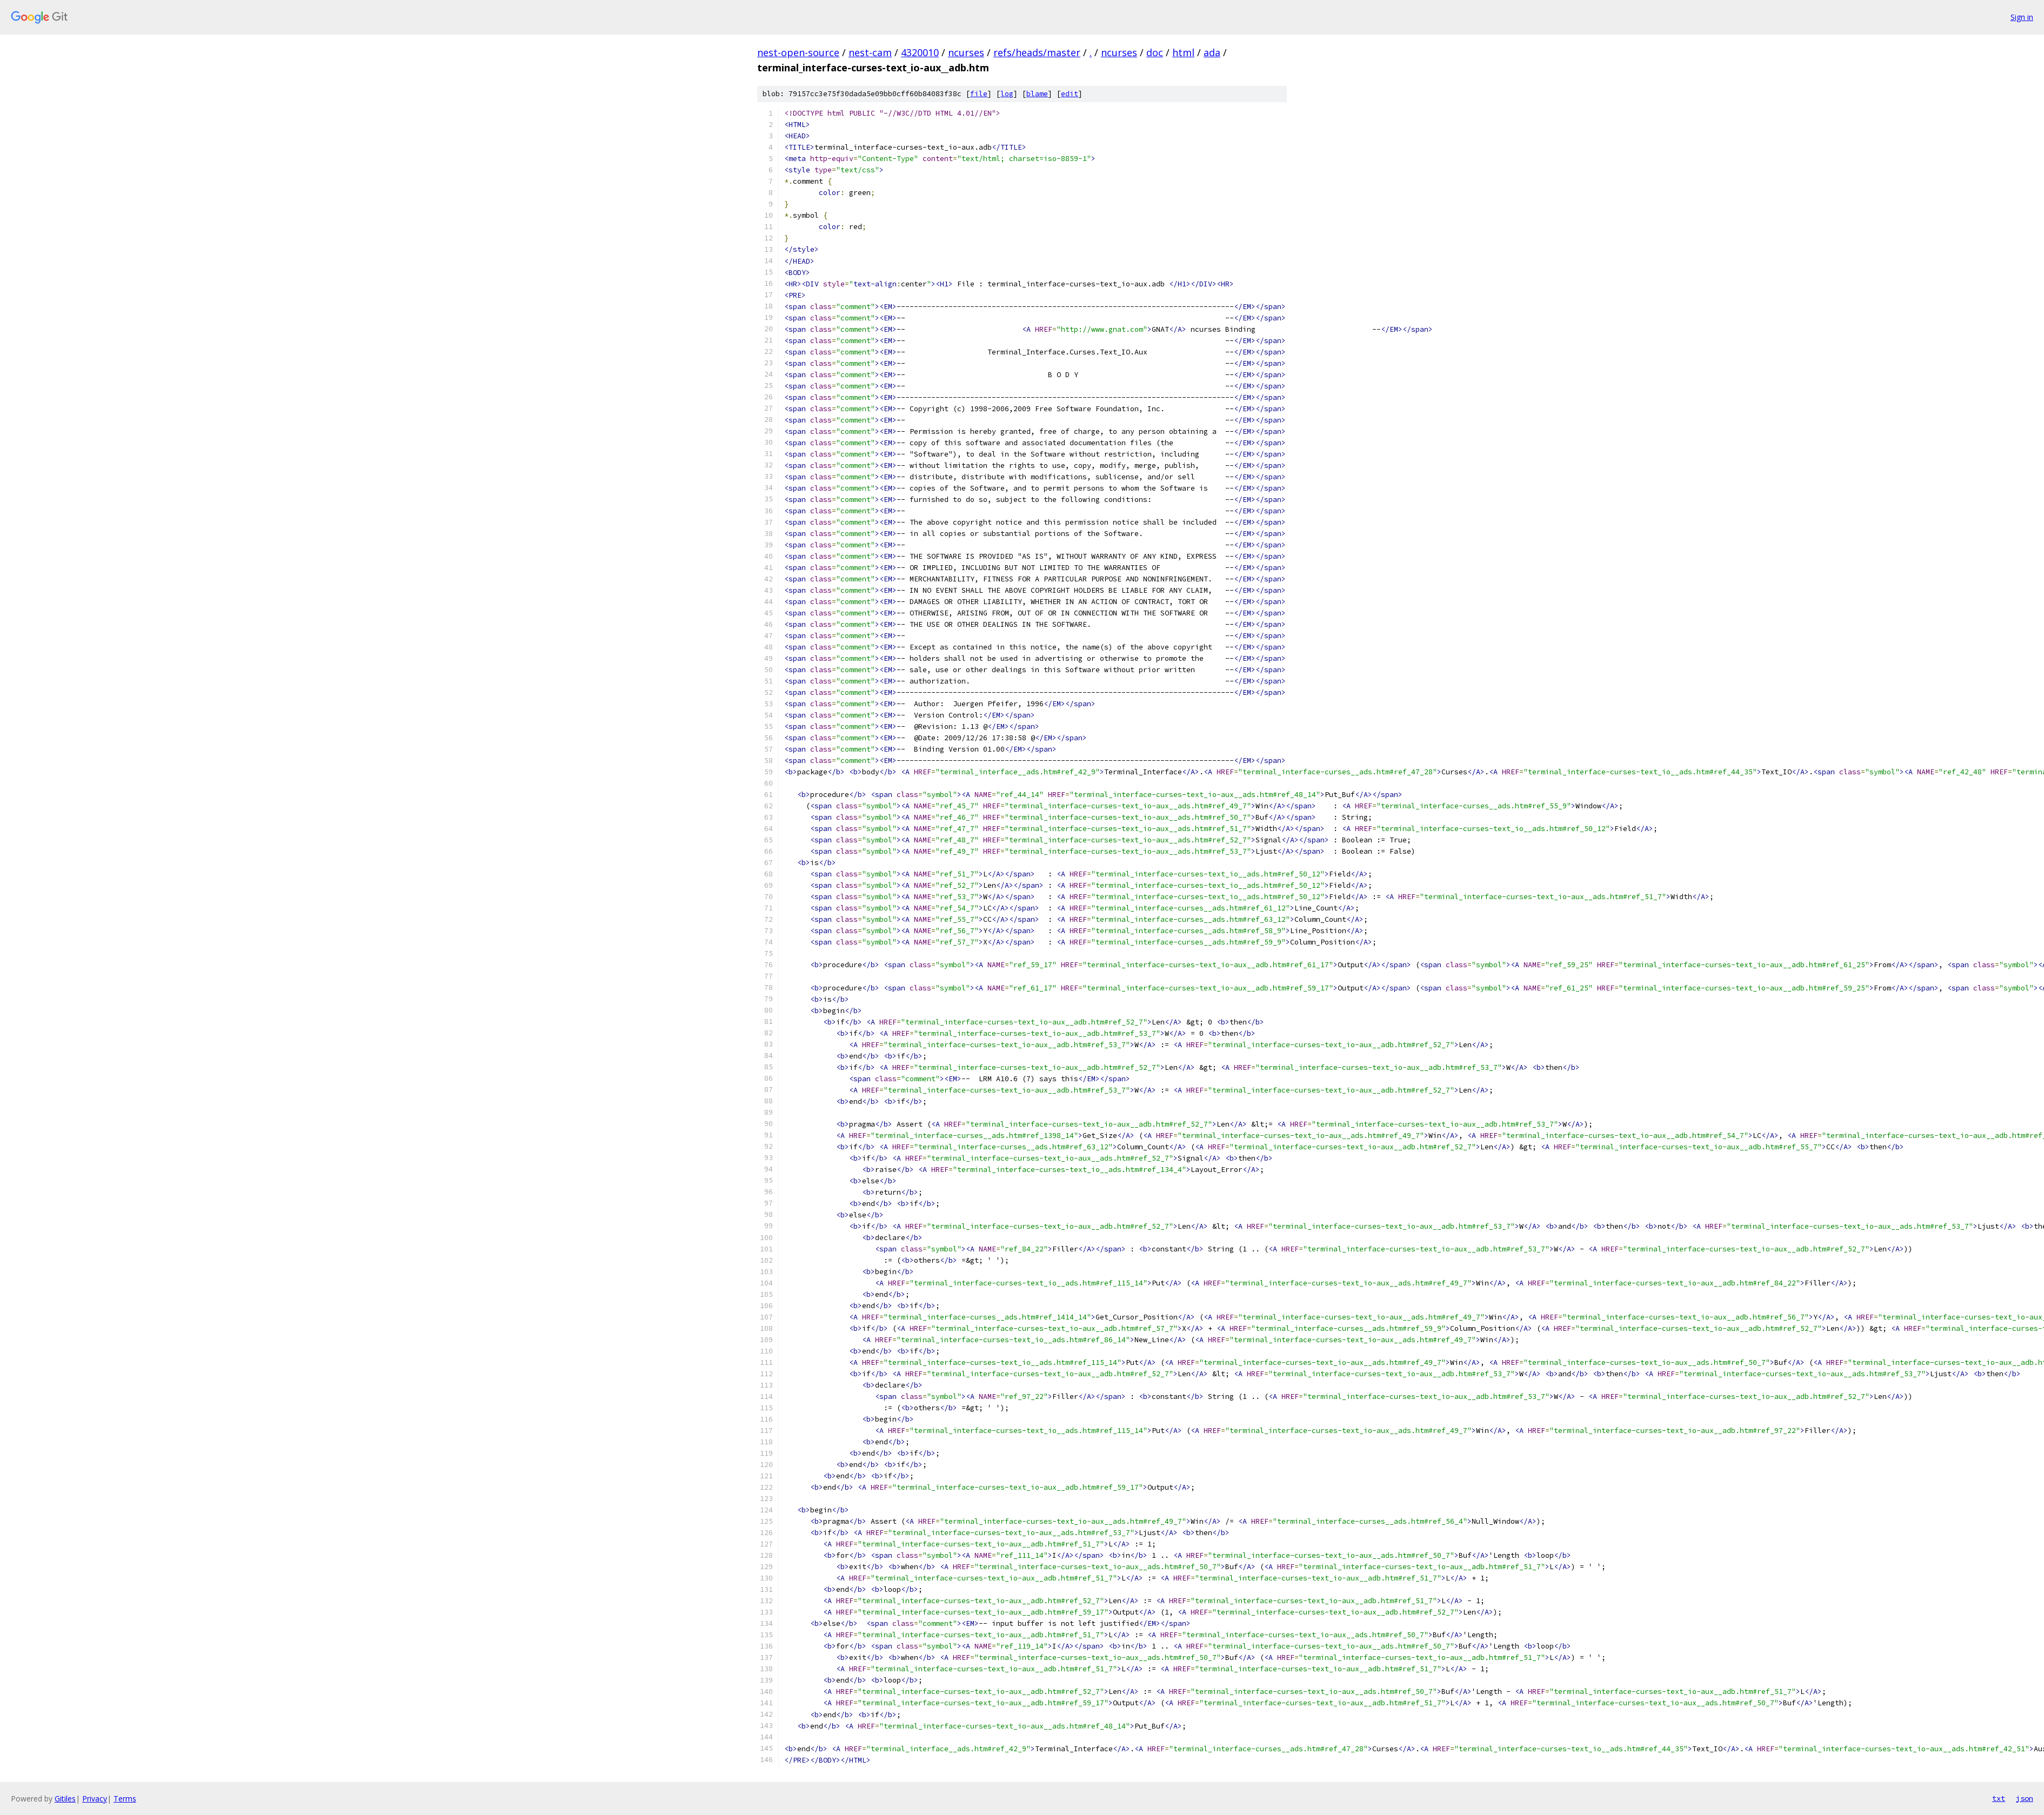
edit (1069, 93)
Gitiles (65, 1798)
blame (1037, 93)
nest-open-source (798, 52)
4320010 (920, 52)
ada (1212, 52)
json (2024, 1798)
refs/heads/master (1036, 52)
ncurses (966, 52)
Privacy (94, 1798)
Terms (124, 1798)
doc (1154, 52)
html (1183, 52)
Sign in (2021, 17)
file (978, 93)
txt (1998, 1798)
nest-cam (870, 52)
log (1006, 93)
